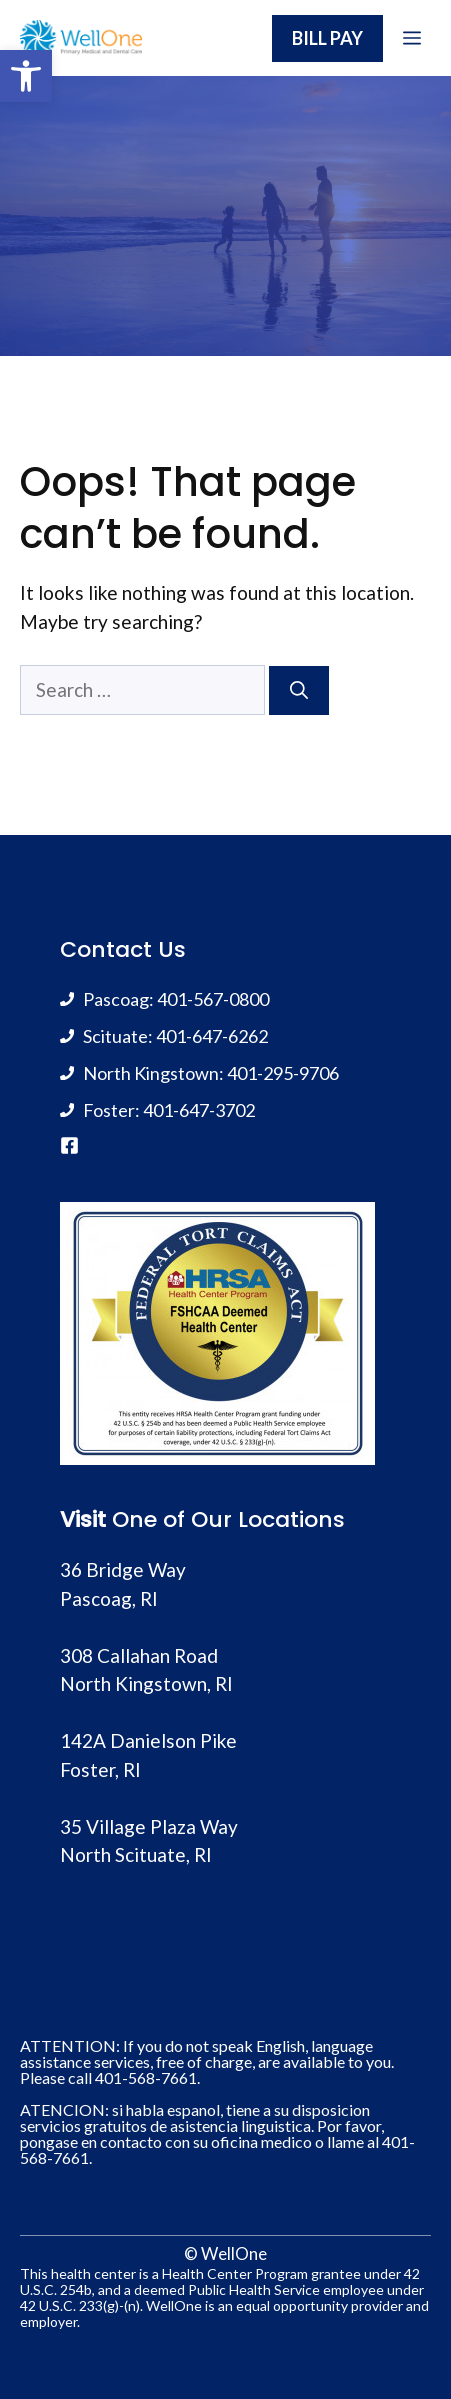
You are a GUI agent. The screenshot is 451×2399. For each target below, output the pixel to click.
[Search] (299, 690)
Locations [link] (291, 1519)
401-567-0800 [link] (213, 999)
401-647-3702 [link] (199, 1110)
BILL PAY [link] (327, 38)
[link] (26, 76)
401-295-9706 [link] (283, 1073)
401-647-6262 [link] (212, 1036)
